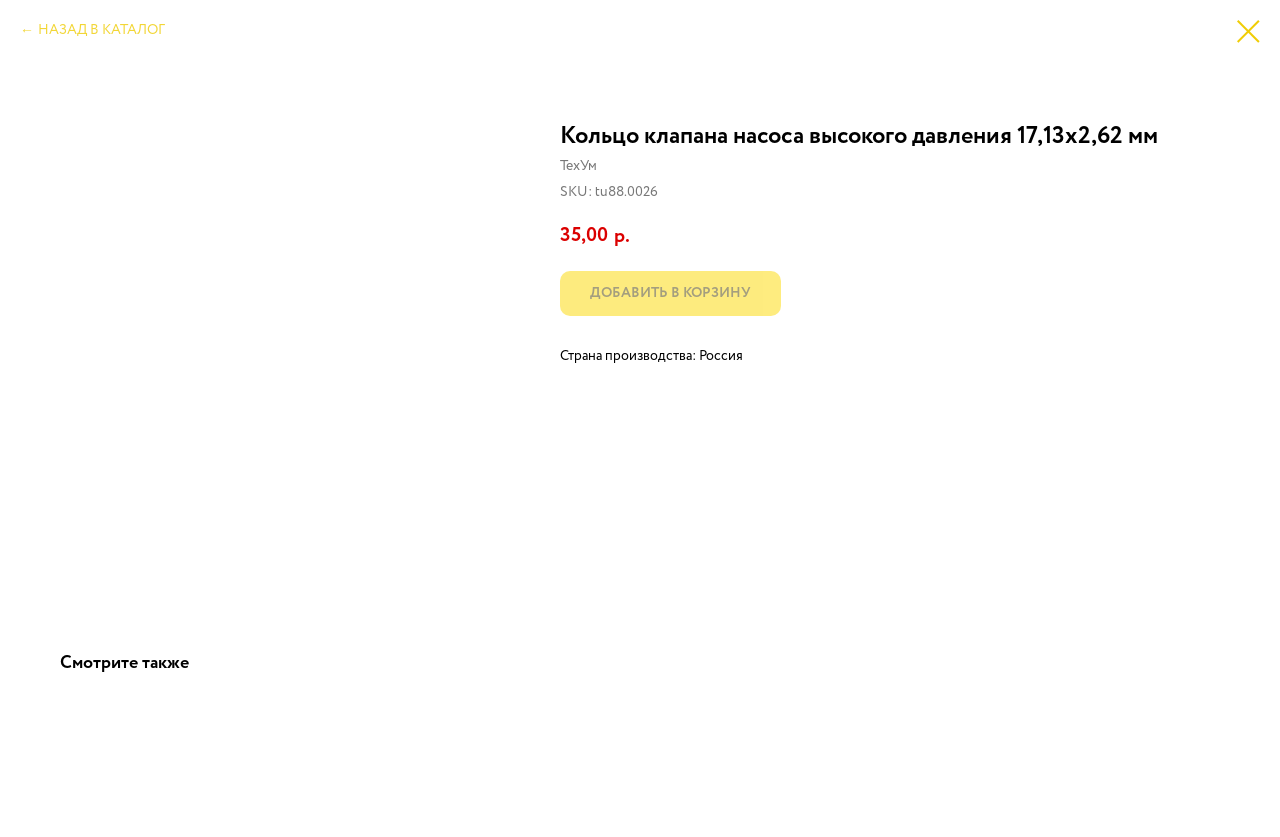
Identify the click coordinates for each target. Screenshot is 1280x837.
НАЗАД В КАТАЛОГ (101, 30)
